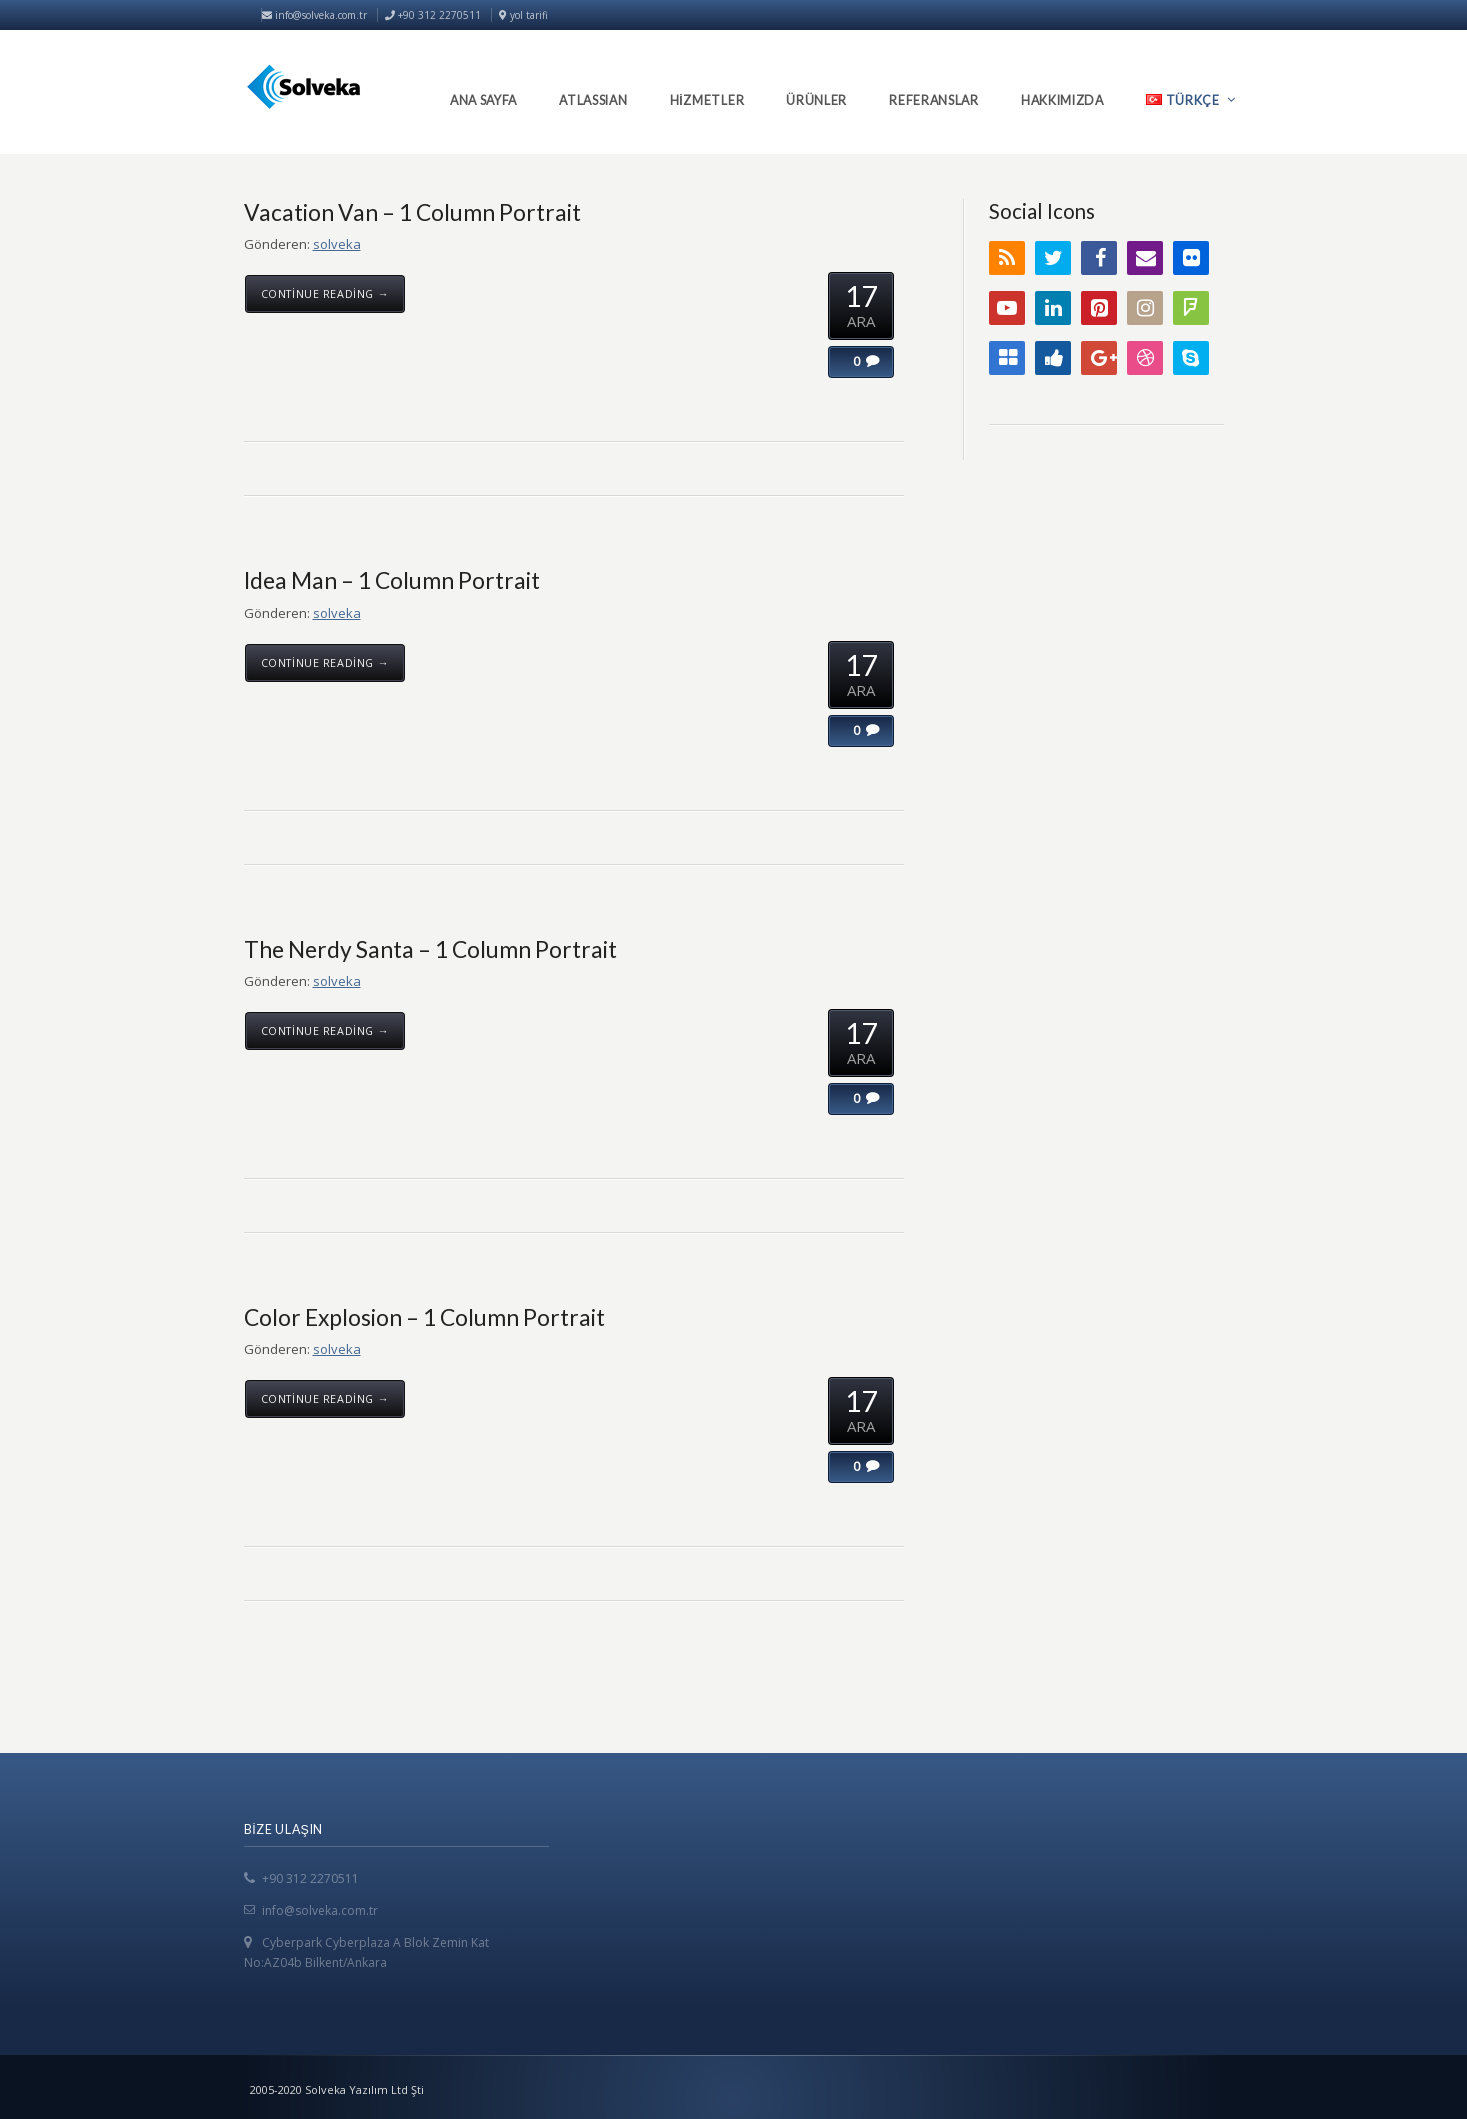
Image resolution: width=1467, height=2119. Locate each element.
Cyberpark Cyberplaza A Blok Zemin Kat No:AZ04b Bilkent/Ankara (366, 1952)
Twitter (1053, 258)
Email (1145, 258)
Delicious (1007, 358)
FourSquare (1191, 308)
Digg (1053, 358)
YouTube (1007, 308)
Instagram (1145, 308)
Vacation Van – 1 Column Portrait (412, 212)
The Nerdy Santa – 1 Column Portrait (430, 949)
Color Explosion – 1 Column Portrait (424, 1317)
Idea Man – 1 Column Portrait (392, 580)
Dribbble (1145, 358)
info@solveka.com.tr (314, 15)
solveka (337, 244)
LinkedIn (1053, 308)
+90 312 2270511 (310, 1878)
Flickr (1191, 258)
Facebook (1099, 258)
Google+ (1099, 358)
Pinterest (1099, 308)
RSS (1007, 258)
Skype (1191, 358)
